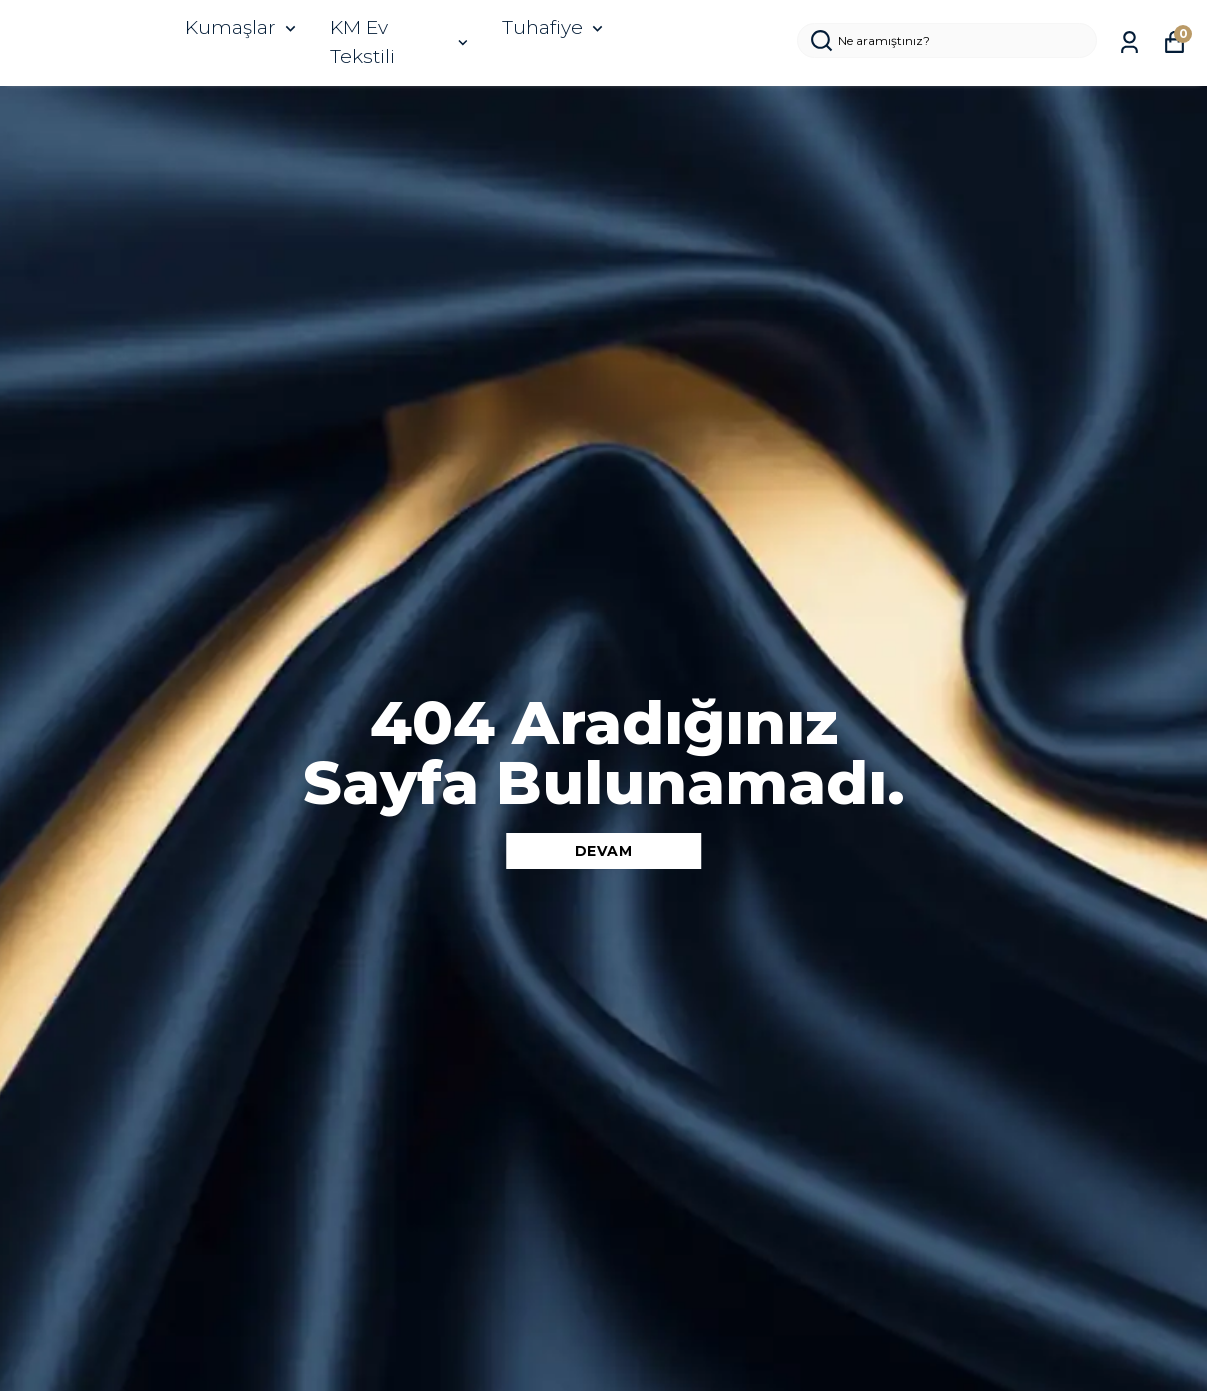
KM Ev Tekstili (401, 42)
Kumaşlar (242, 27)
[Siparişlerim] (1129, 42)
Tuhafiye (554, 27)
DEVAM (604, 851)
